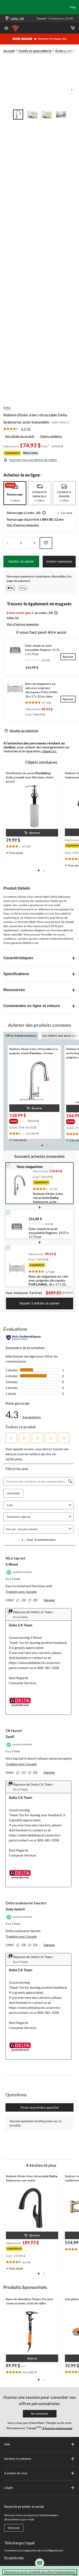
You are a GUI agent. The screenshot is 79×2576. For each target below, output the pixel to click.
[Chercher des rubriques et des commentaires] (38, 1481)
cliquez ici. (49, 751)
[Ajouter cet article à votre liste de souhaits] (46, 543)
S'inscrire (14, 2528)
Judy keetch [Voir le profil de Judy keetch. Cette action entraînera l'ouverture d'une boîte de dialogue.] (15, 1909)
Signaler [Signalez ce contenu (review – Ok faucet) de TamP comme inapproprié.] (49, 1772)
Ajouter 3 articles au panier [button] (39, 1303)
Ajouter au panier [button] (21, 561)
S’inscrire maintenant (57, 2428)
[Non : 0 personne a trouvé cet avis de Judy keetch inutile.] (33, 1945)
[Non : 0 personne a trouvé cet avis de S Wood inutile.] (33, 1600)
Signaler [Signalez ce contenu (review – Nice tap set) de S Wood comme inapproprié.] (49, 1600)
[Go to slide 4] (61, 114)
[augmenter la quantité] (7, 543)
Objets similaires (51, 436)
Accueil (9, 51)
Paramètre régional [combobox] (39, 1517)
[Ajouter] (68, 656)
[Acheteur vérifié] (20, 1572)
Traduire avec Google (21, 1592)
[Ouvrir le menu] (6, 28)
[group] (18, 1121)
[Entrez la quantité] (21, 543)
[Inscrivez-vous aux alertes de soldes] (30, 459)
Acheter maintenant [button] (59, 561)
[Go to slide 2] (32, 114)
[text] (32, 846)
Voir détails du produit (19, 436)
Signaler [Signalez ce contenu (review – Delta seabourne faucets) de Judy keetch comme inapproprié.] (49, 1945)
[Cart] (73, 28)
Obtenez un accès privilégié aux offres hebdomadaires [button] (39, 2572)
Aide (39, 2444)
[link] (18, 429)
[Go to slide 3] (47, 114)
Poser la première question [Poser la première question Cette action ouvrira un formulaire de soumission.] (39, 2107)
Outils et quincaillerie (35, 51)
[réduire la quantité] (34, 543)
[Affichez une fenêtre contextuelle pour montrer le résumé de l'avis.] (37, 1133)
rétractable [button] (13, 1493)
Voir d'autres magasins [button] (23, 525)
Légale (39, 2488)
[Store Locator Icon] (7, 18)
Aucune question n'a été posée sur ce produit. (36, 2123)
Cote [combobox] (39, 1505)
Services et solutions (39, 2459)
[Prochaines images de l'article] (72, 90)
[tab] (15, 493)
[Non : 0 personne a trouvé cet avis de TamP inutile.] (33, 1772)
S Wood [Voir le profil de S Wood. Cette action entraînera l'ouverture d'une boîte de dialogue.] (11, 1564)
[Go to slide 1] (18, 114)
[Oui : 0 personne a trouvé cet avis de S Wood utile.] (22, 1600)
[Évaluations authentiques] (23, 1337)
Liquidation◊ (12, 453)
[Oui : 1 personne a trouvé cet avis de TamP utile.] (22, 1772)
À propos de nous (39, 2473)
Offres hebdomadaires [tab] (21, 1035)
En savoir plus (14, 2557)
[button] (43, 513)
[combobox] (42, 1529)
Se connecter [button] (39, 2413)
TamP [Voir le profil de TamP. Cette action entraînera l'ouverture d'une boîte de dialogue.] (9, 1737)
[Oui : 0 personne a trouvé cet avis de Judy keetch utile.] (22, 1945)
